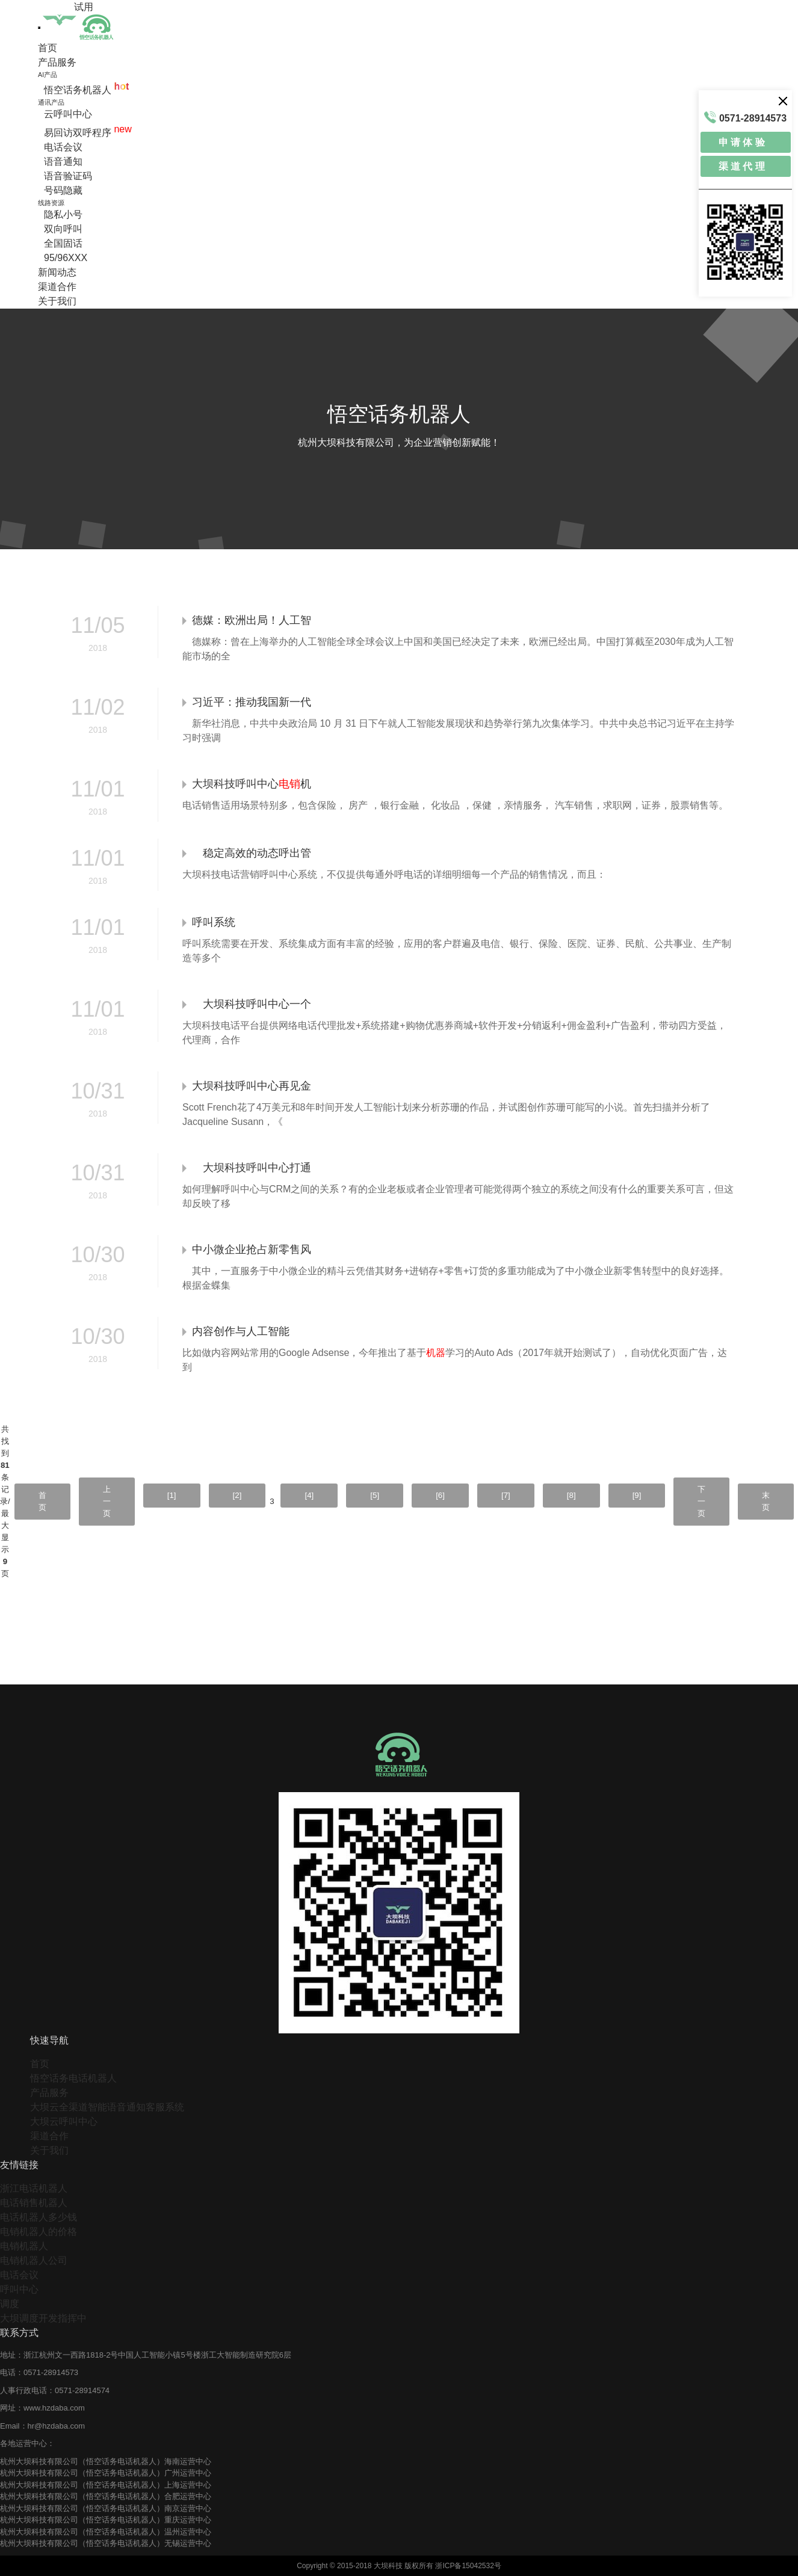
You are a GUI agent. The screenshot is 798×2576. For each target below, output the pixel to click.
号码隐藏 (63, 190)
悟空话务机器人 (86, 90)
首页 (47, 48)
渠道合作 (57, 287)
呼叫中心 (19, 2289)
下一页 (701, 1501)
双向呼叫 (63, 229)
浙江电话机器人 (33, 2188)
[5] (374, 1495)
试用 (83, 7)
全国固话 (63, 243)
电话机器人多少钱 (38, 2217)
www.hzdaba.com (54, 2407)
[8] (571, 1495)
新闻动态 (57, 272)
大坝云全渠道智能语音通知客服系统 (107, 2107)
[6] (440, 1495)
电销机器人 (24, 2246)
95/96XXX (65, 258)
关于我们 (57, 301)
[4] (309, 1495)
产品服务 (57, 62)
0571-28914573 (50, 2372)
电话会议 (63, 147)
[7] (505, 1495)
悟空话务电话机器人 (73, 2078)
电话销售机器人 (33, 2203)
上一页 (107, 1501)
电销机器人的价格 (38, 2231)
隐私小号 (63, 214)
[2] (237, 1495)
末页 (766, 1501)
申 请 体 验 (742, 142)
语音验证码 (68, 176)
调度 (9, 2304)
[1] (171, 1495)
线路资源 (51, 202)
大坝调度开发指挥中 (43, 2318)
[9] (637, 1495)
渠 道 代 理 (742, 166)
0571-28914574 (82, 2390)
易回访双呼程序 (88, 133)
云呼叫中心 (68, 114)
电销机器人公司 (33, 2260)
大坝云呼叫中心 (63, 2121)
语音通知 (63, 161)
